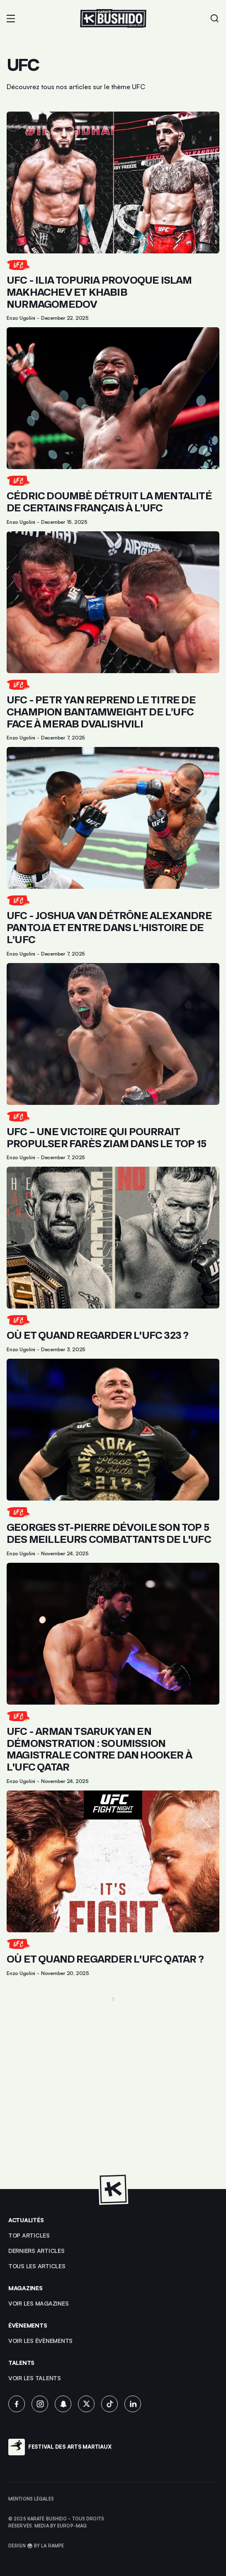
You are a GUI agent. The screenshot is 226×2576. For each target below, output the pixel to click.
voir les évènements (40, 2340)
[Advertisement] (113, 2091)
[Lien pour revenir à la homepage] (113, 18)
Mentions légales (31, 2499)
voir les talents (34, 2377)
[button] (11, 19)
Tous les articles (37, 2266)
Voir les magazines (38, 2303)
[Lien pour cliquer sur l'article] (113, 216)
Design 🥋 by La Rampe (36, 2546)
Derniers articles (36, 2250)
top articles (29, 2235)
